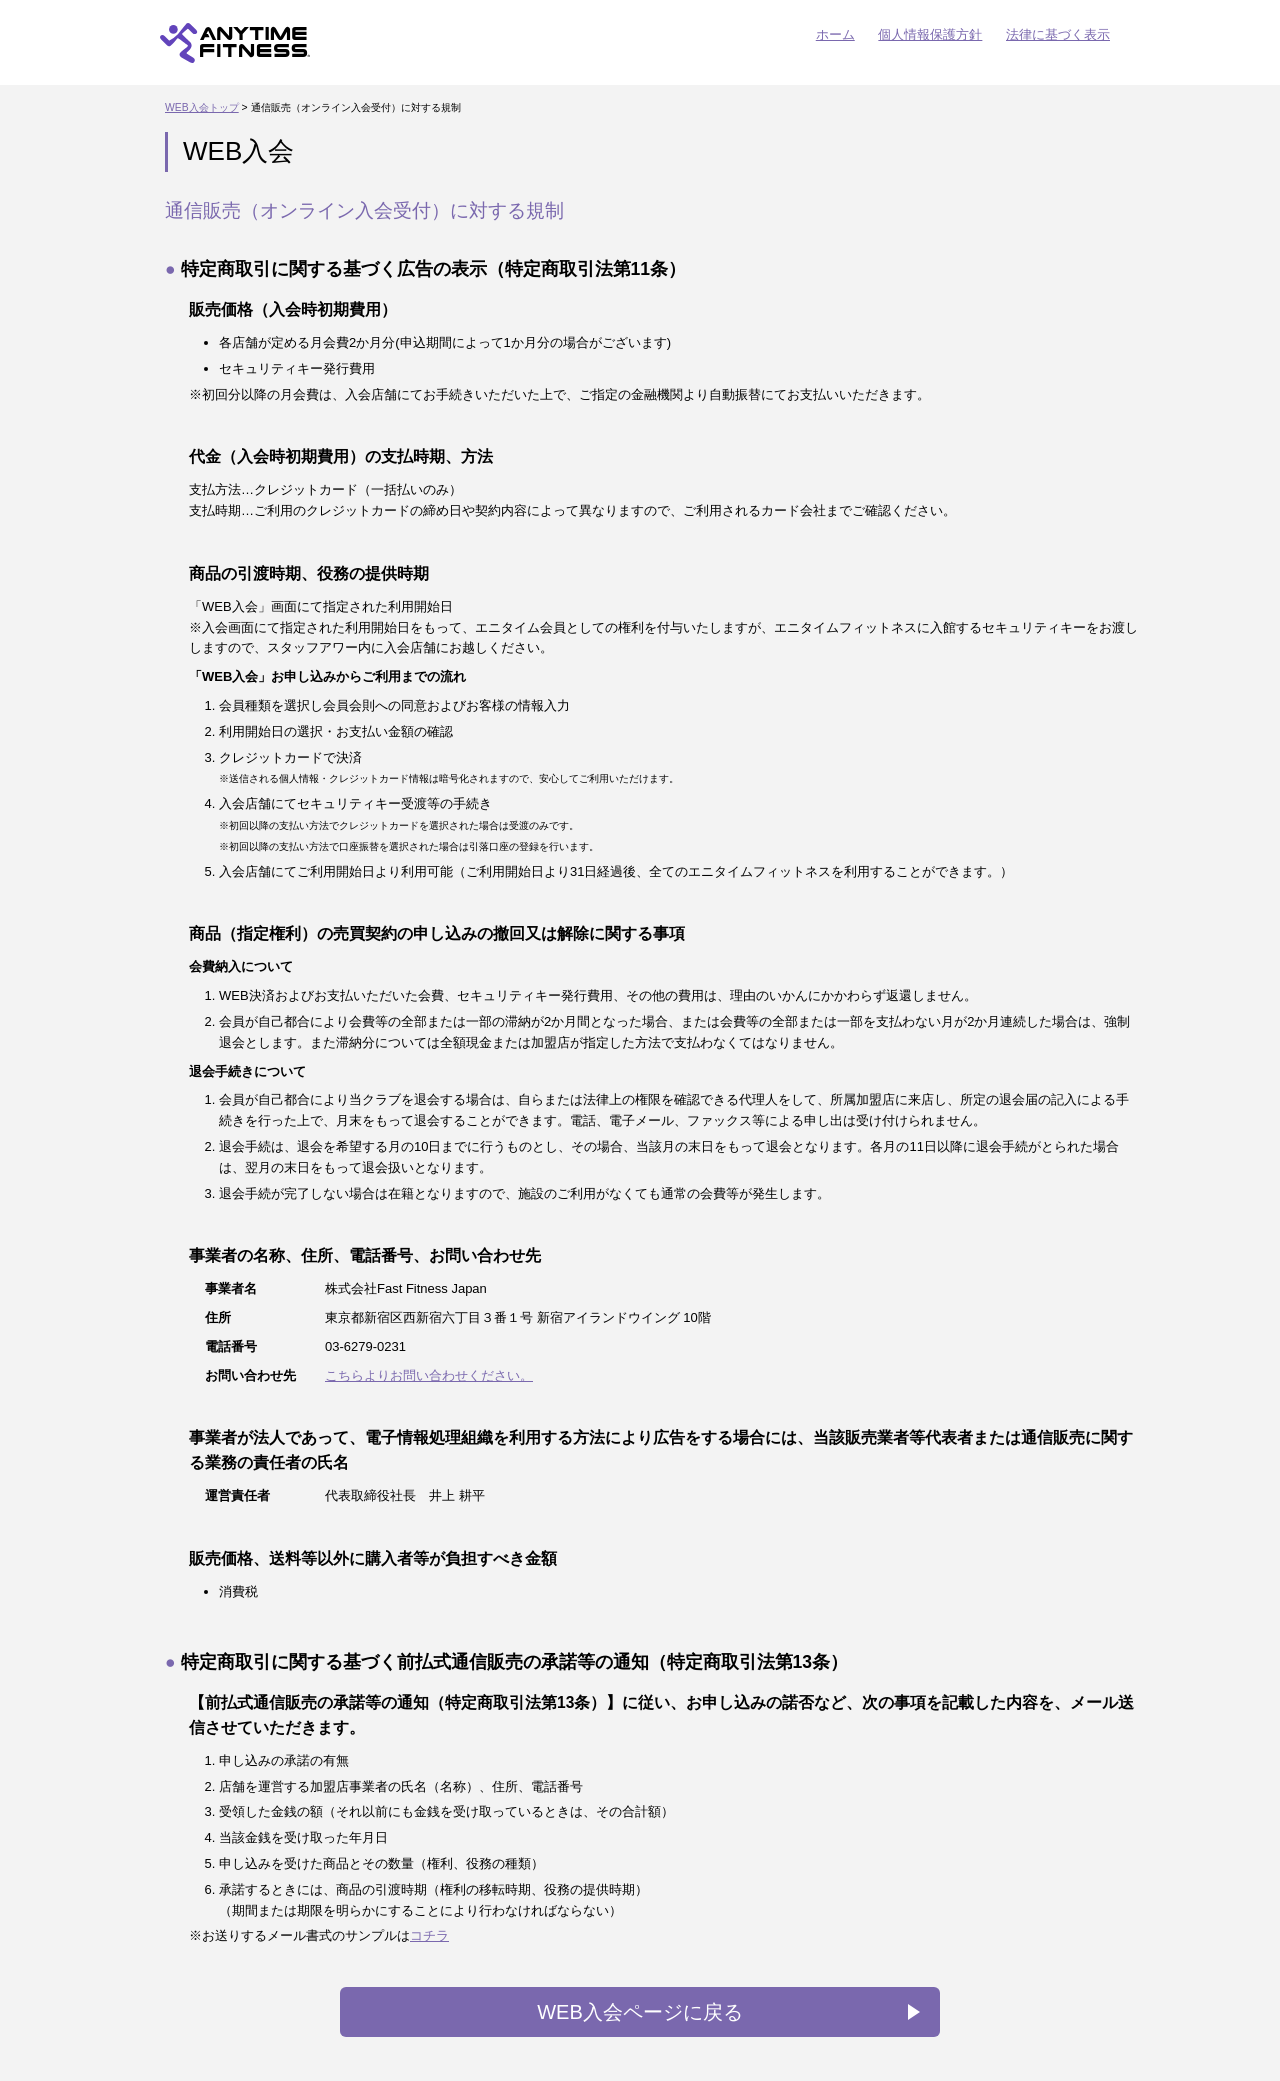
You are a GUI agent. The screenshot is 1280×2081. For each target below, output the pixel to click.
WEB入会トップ (202, 107)
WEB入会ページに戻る (640, 2012)
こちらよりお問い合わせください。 (429, 1375)
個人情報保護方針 (930, 34)
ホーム (835, 34)
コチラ (429, 1935)
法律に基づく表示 (1058, 34)
